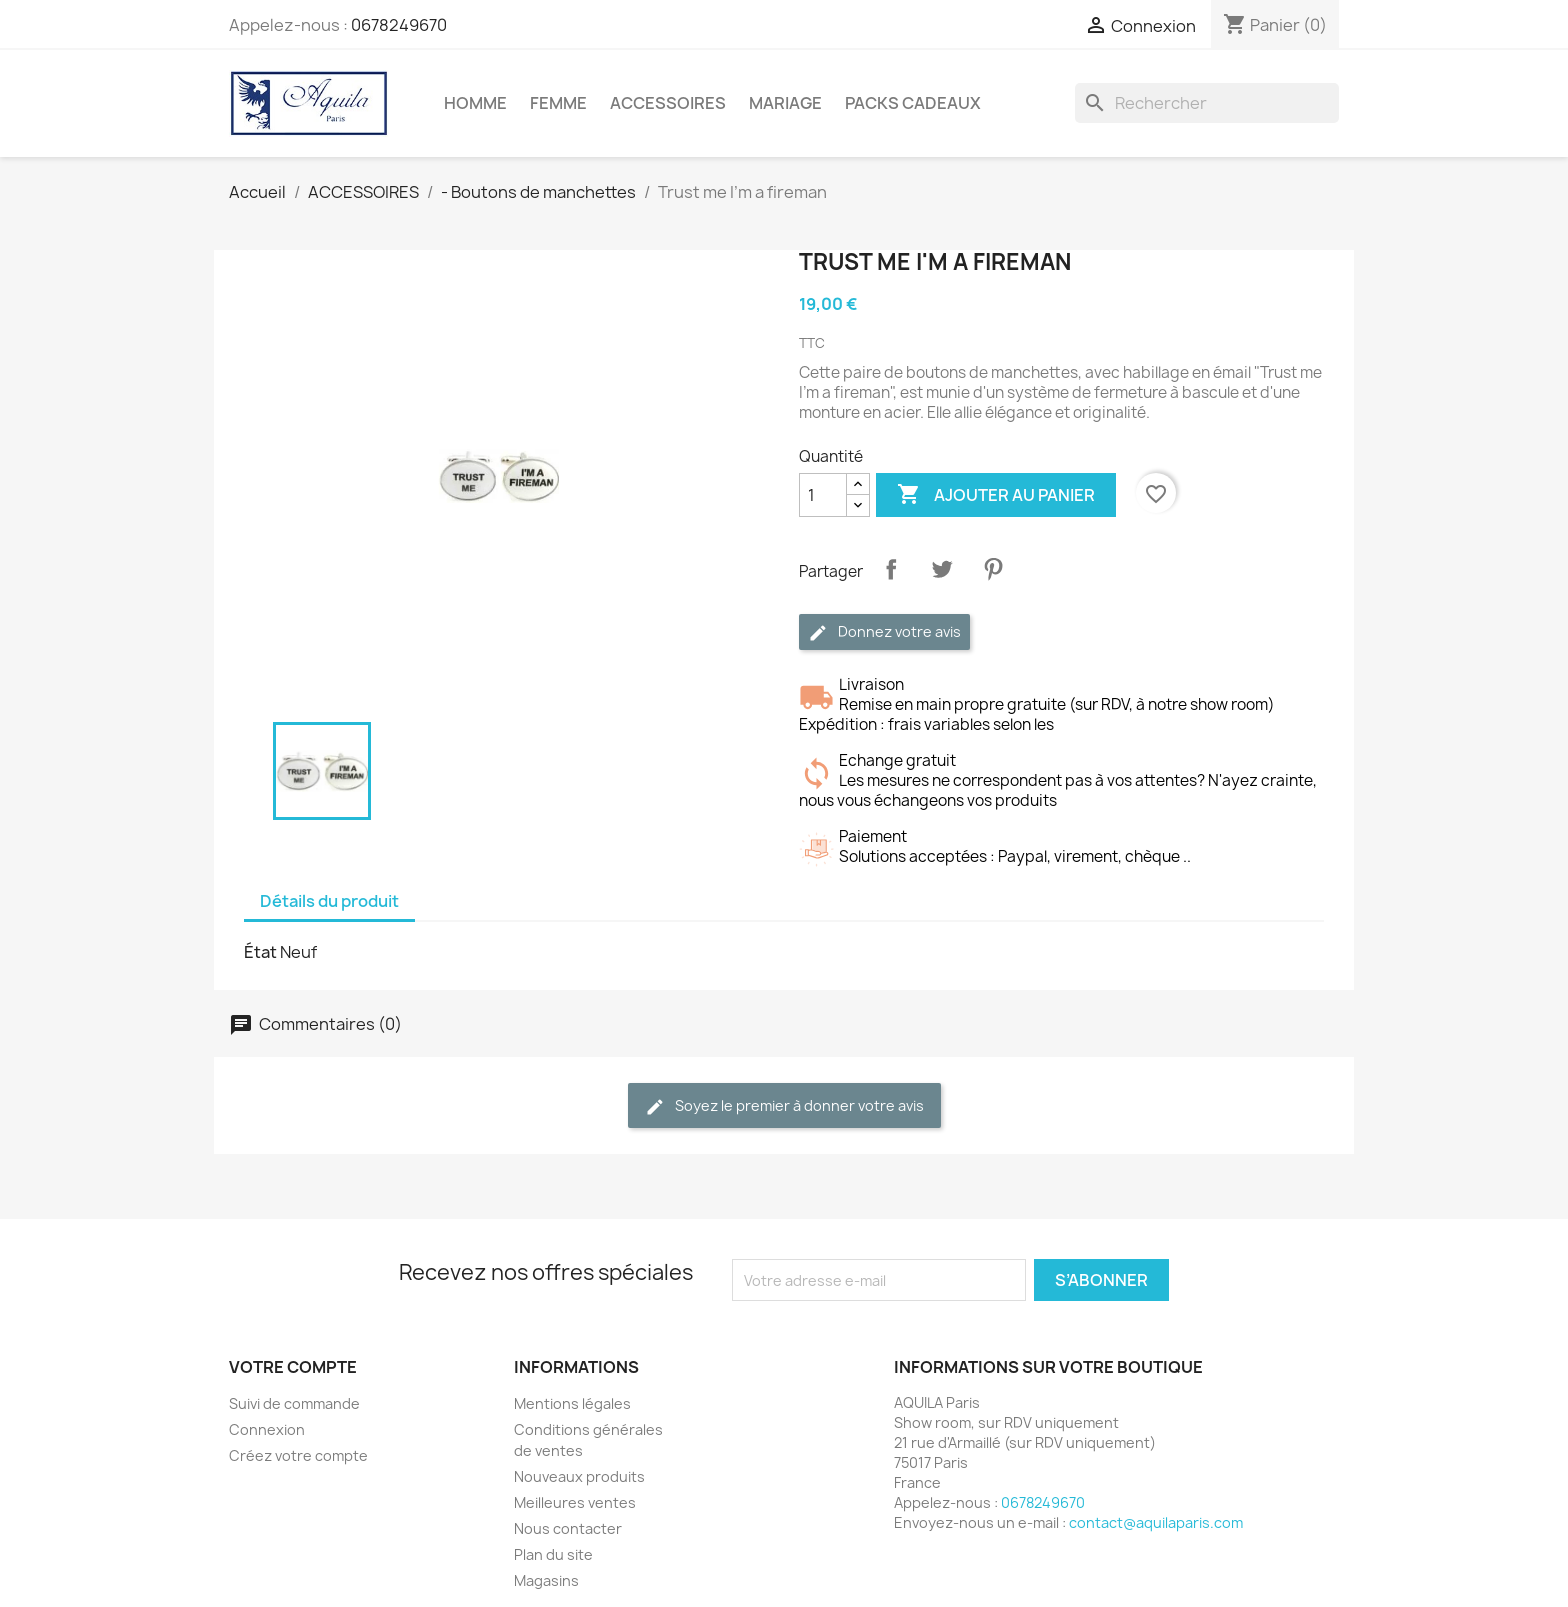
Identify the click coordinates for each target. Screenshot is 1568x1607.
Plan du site (553, 1554)
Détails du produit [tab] (329, 901)
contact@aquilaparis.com (1156, 1522)
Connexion (267, 1429)
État (260, 952)
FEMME (558, 103)
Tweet (942, 569)
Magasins (546, 1580)
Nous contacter (568, 1528)
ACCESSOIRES (668, 103)
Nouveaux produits (579, 1476)
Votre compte (293, 1367)
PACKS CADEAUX (913, 103)
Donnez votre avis (884, 632)
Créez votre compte (298, 1455)
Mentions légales (572, 1403)
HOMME (475, 103)
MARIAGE (785, 103)
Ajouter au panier (996, 495)
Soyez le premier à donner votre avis (784, 1106)
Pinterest (993, 569)
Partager (891, 569)
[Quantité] (823, 495)
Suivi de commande (294, 1403)
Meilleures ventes (575, 1502)
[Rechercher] (1207, 103)
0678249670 (399, 25)
